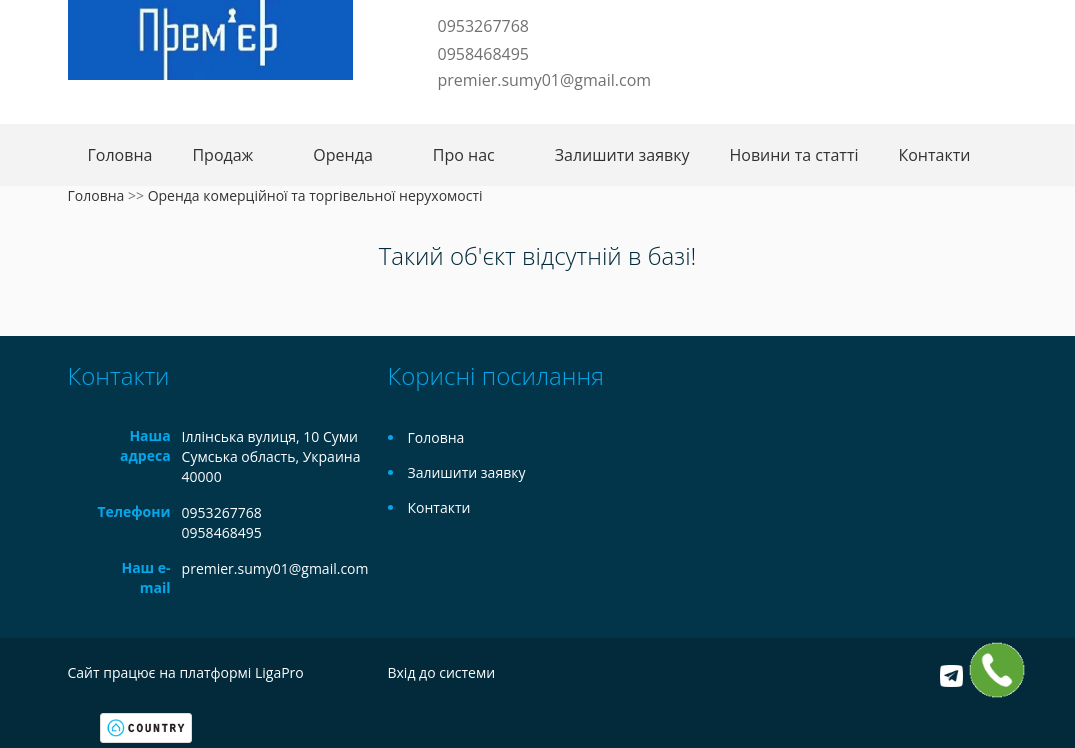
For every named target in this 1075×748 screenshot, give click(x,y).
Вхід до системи (442, 672)
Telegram (445, 111)
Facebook (418, 111)
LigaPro (279, 672)
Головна (120, 155)
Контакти (934, 155)
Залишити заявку (622, 155)
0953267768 (483, 26)
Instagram (478, 111)
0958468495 (483, 54)
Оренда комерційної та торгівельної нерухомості (315, 195)
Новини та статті (793, 155)
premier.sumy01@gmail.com (545, 80)
